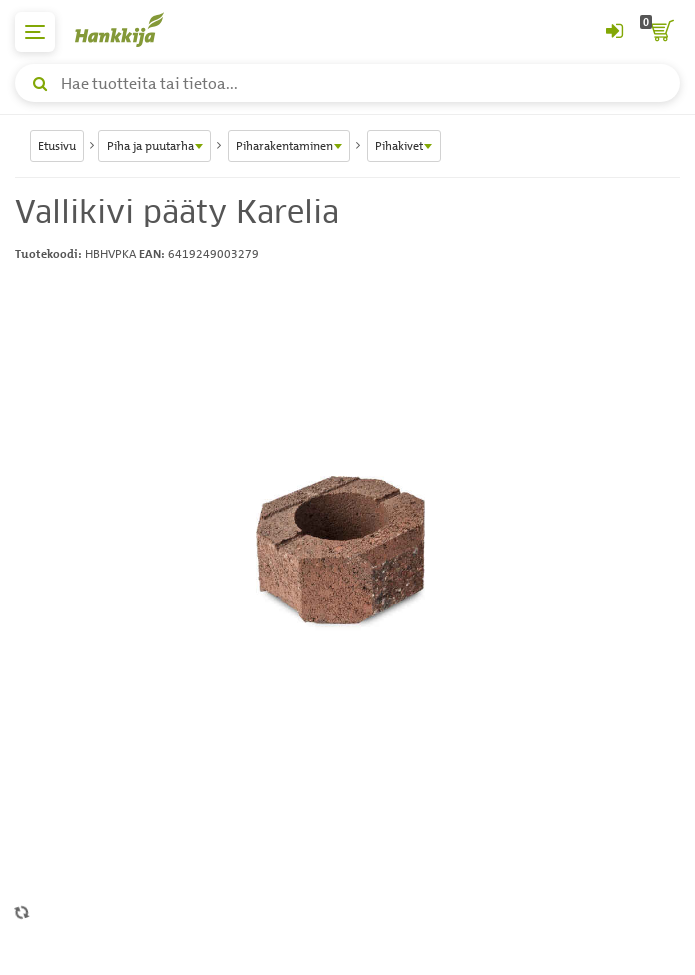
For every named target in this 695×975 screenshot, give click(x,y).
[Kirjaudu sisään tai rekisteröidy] (614, 32)
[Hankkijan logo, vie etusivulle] (130, 29)
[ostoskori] (660, 32)
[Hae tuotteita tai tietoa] (347, 83)
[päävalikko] (35, 32)
